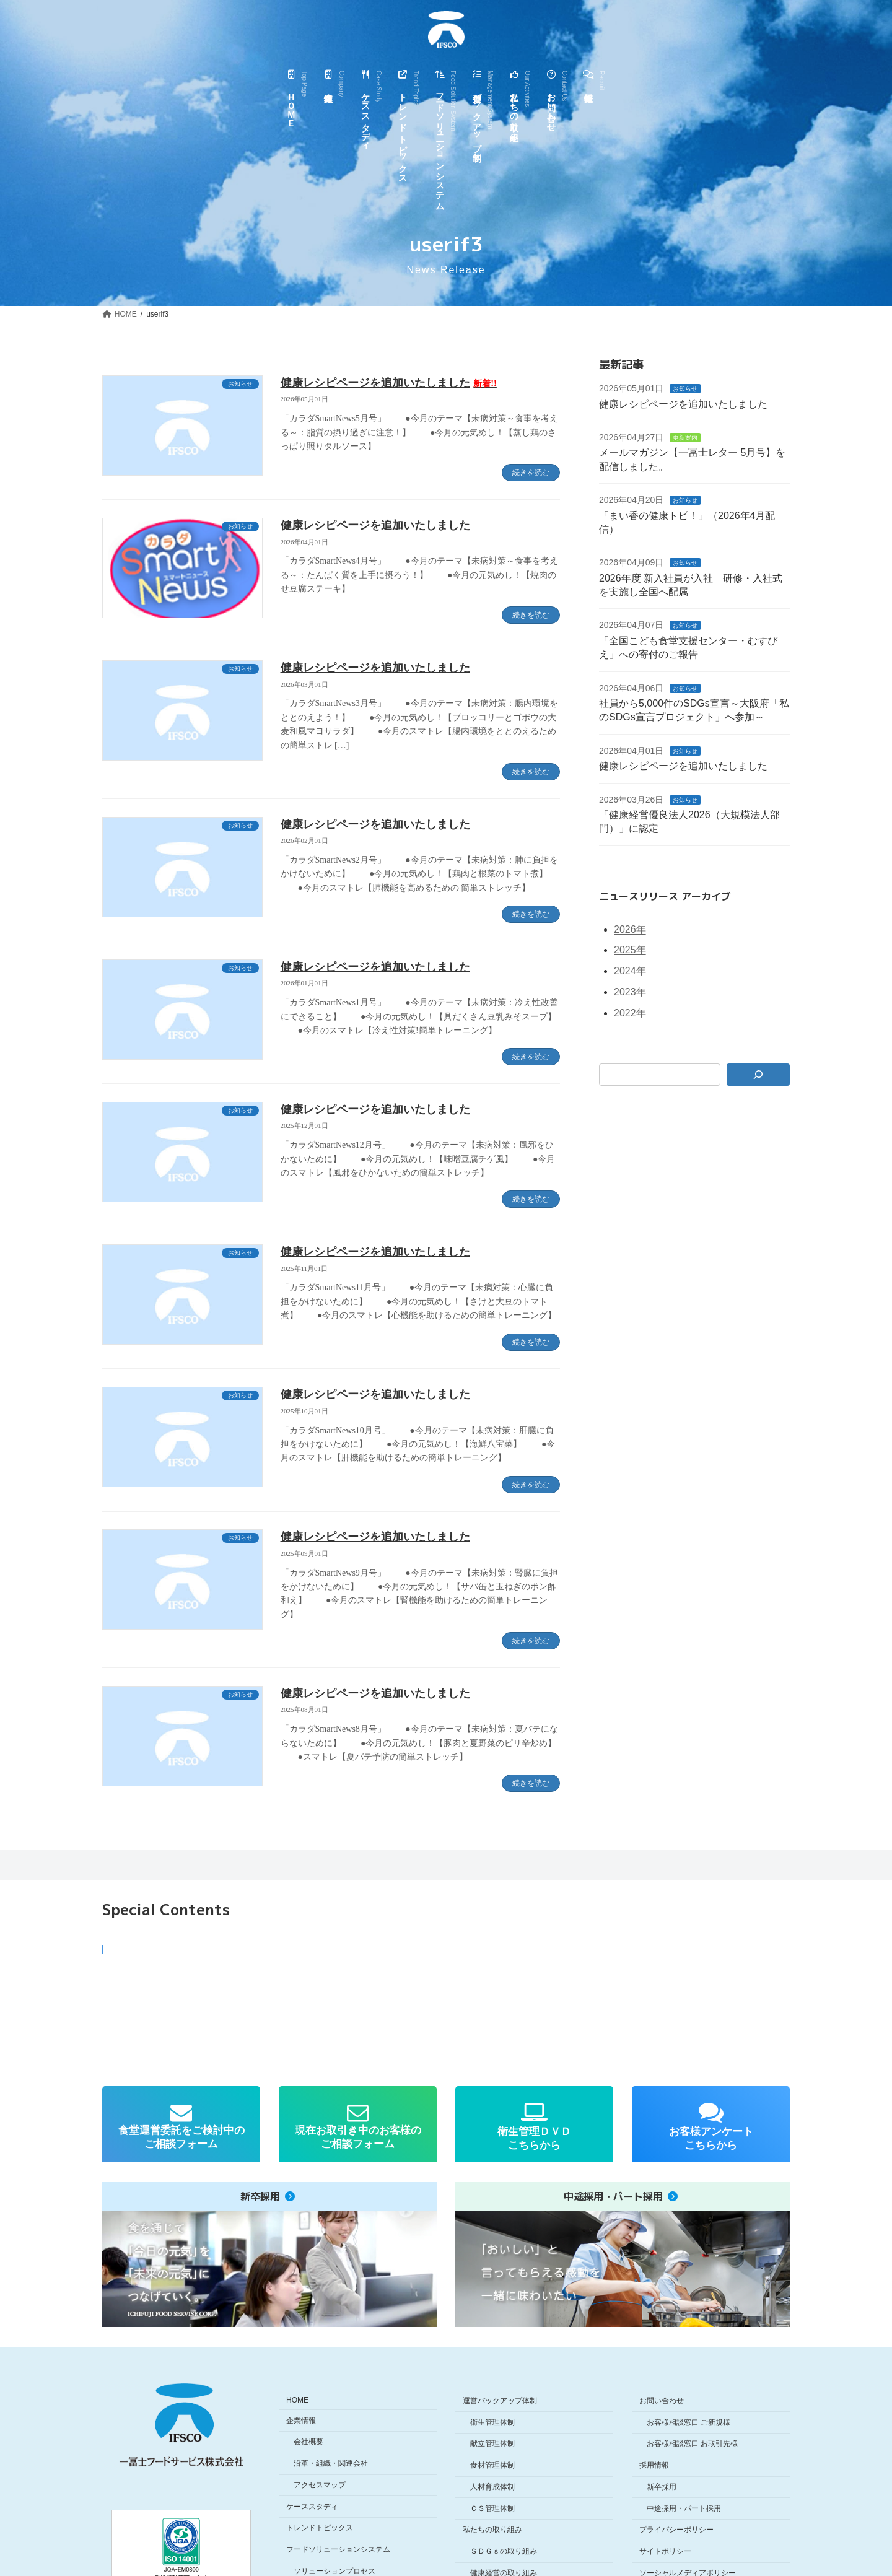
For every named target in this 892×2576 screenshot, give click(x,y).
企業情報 (301, 2420)
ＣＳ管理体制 (492, 2508)
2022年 (630, 1013)
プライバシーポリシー (676, 2529)
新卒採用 (661, 2486)
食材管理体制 (492, 2465)
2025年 (630, 950)
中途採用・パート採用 (684, 2508)
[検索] (758, 1074)
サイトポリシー (665, 2551)
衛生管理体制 (492, 2421)
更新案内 (685, 437)
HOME (297, 2399)
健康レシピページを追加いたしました (389, 383)
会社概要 (308, 2441)
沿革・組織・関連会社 (331, 2463)
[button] (187, 2001)
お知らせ (685, 388)
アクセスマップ (320, 2484)
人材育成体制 (492, 2486)
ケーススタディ (312, 2506)
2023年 (630, 992)
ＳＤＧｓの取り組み (503, 2551)
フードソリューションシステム (338, 2549)
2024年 (630, 971)
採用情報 (654, 2465)
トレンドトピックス (319, 2527)
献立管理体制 (492, 2443)
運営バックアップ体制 (500, 2400)
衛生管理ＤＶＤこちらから (534, 2138)
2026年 (630, 929)
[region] (446, 2001)
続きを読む (530, 472)
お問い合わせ (661, 2400)
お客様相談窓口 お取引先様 (692, 2443)
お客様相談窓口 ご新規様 (688, 2421)
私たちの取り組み (492, 2529)
